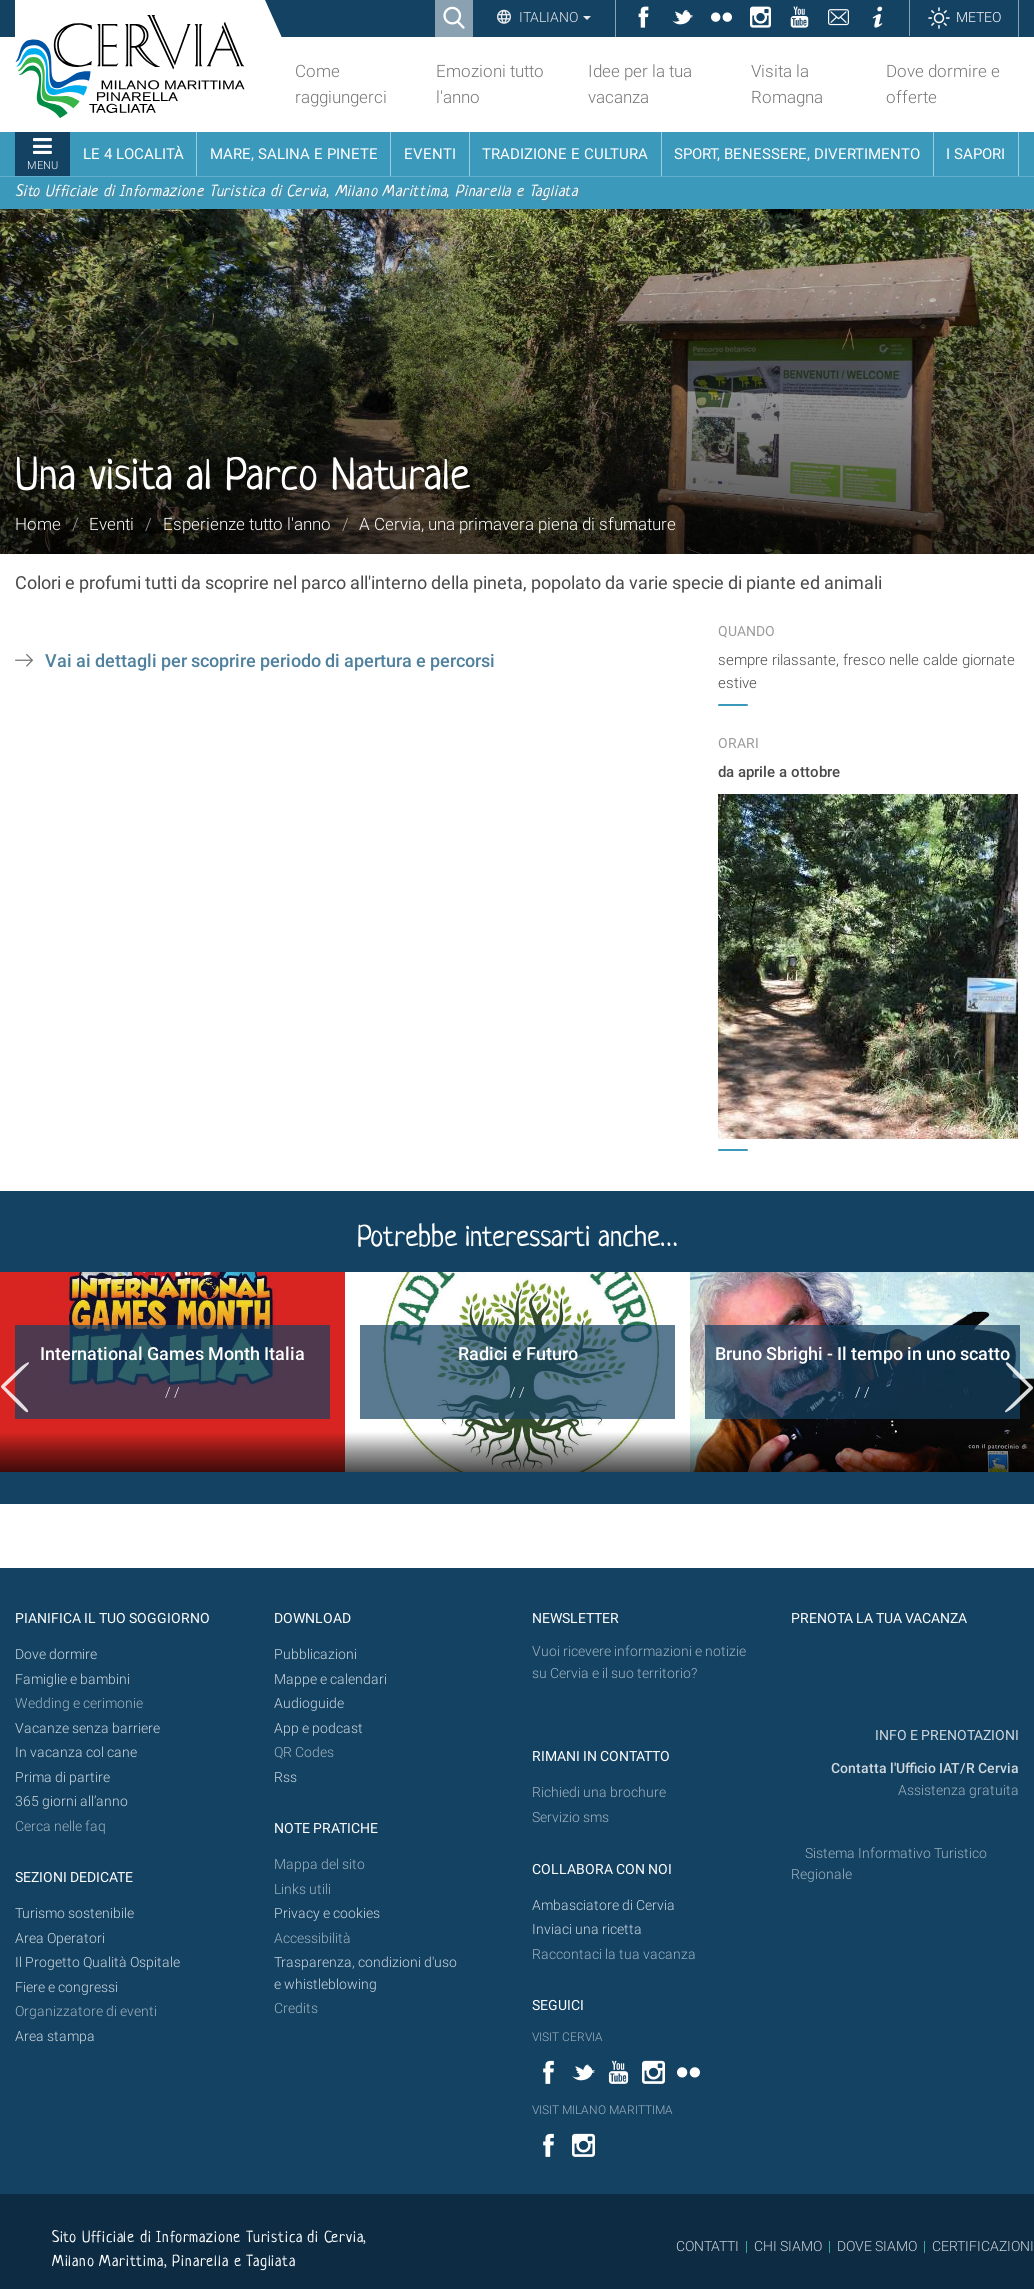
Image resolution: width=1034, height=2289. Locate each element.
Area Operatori (60, 1938)
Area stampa (55, 2036)
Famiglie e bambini (72, 1679)
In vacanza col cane (76, 1752)
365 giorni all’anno (71, 1801)
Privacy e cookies (327, 1913)
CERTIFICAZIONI (983, 2246)
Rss (285, 1777)
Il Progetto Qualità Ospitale (97, 1962)
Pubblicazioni (315, 1654)
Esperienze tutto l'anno (247, 524)
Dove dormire (56, 1654)
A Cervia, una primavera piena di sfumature (517, 524)
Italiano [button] (553, 17)
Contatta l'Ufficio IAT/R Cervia (925, 1768)
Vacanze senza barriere (87, 1728)
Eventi (111, 524)
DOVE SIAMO (875, 2246)
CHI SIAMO (788, 2246)
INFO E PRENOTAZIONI (945, 1735)
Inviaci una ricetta (587, 1929)
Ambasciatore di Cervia (603, 1905)
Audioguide (309, 1703)
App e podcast (318, 1728)
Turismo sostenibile (74, 1913)
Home (38, 524)
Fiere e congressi (66, 1987)
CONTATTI (707, 2246)
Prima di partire (62, 1777)
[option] (172, 1372)
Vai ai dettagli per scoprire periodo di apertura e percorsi (270, 661)
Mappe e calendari (330, 1679)
